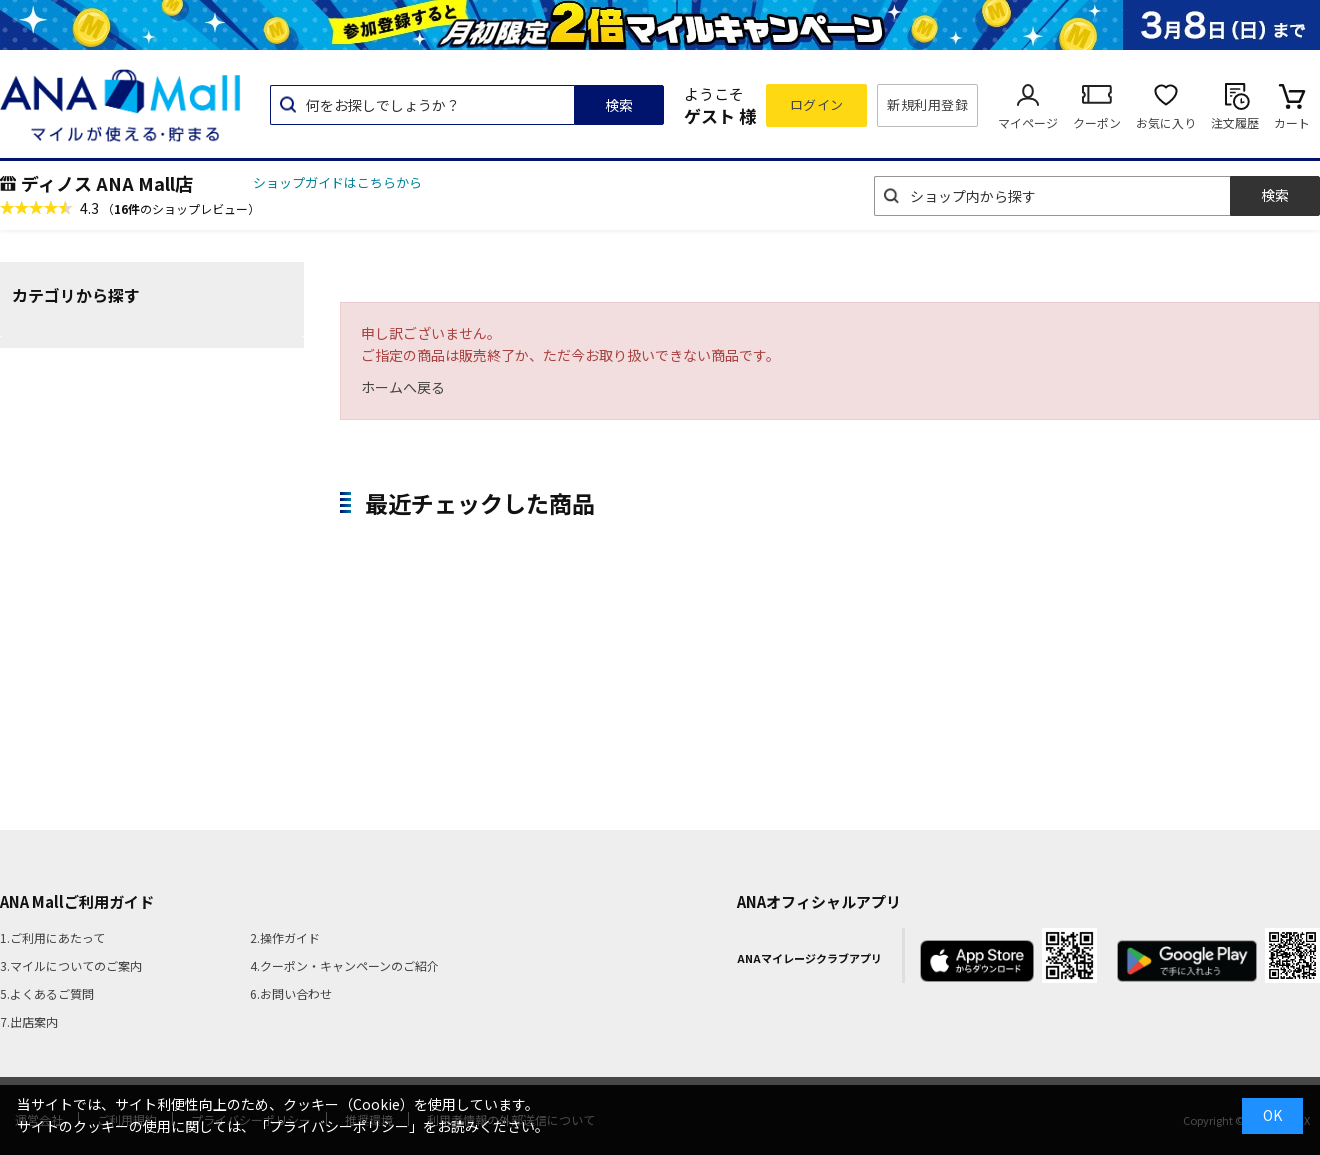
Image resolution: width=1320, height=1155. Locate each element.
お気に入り (1166, 122)
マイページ (1028, 122)
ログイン (817, 104)
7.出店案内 (29, 1021)
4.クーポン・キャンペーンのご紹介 (344, 965)
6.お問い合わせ (291, 993)
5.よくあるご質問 (47, 993)
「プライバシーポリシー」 (339, 1126)
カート (1292, 122)
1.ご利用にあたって (52, 937)
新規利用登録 (927, 104)
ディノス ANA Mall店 (107, 183)
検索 (619, 105)
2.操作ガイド (285, 937)
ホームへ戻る (403, 387)
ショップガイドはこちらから (337, 182)
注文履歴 (1235, 122)
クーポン (1097, 122)
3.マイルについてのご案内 (71, 965)
